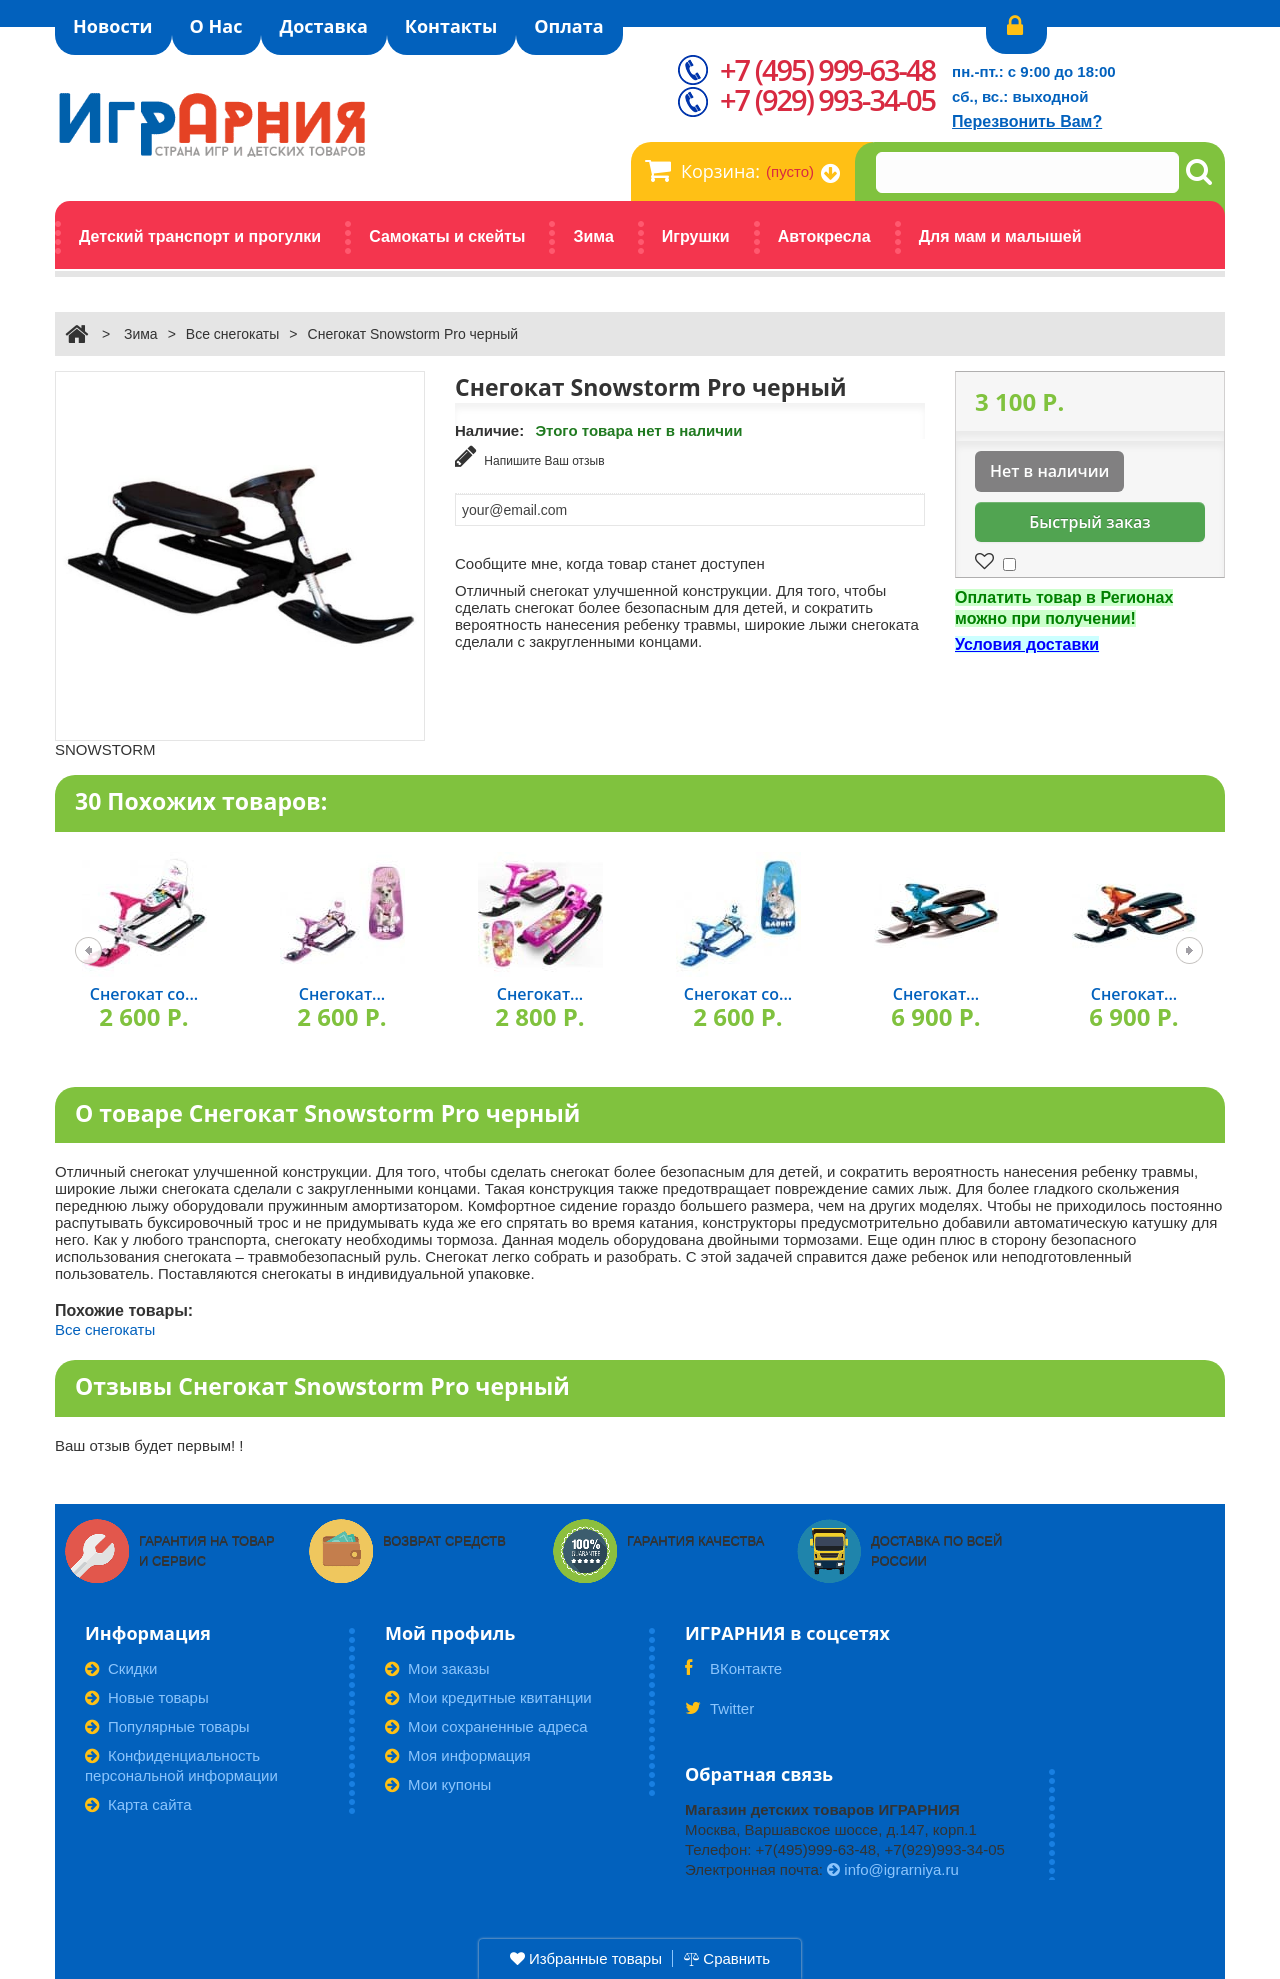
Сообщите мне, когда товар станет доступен (610, 563)
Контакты (451, 26)
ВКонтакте (733, 1675)
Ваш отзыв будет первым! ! (149, 1445)
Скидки (121, 1668)
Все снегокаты (233, 334)
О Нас (216, 26)
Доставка (323, 26)
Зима (141, 334)
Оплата (568, 26)
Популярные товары (167, 1726)
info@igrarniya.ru (893, 1869)
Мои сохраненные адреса (486, 1726)
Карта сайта (138, 1804)
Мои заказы (437, 1668)
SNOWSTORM (105, 749)
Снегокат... (342, 994)
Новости (113, 26)
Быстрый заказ (1089, 522)
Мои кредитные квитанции (488, 1697)
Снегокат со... (144, 994)
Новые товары (147, 1697)
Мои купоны (438, 1784)
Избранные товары (586, 1958)
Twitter (719, 1715)
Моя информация (458, 1755)
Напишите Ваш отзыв (530, 456)
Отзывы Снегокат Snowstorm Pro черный (322, 1386)
